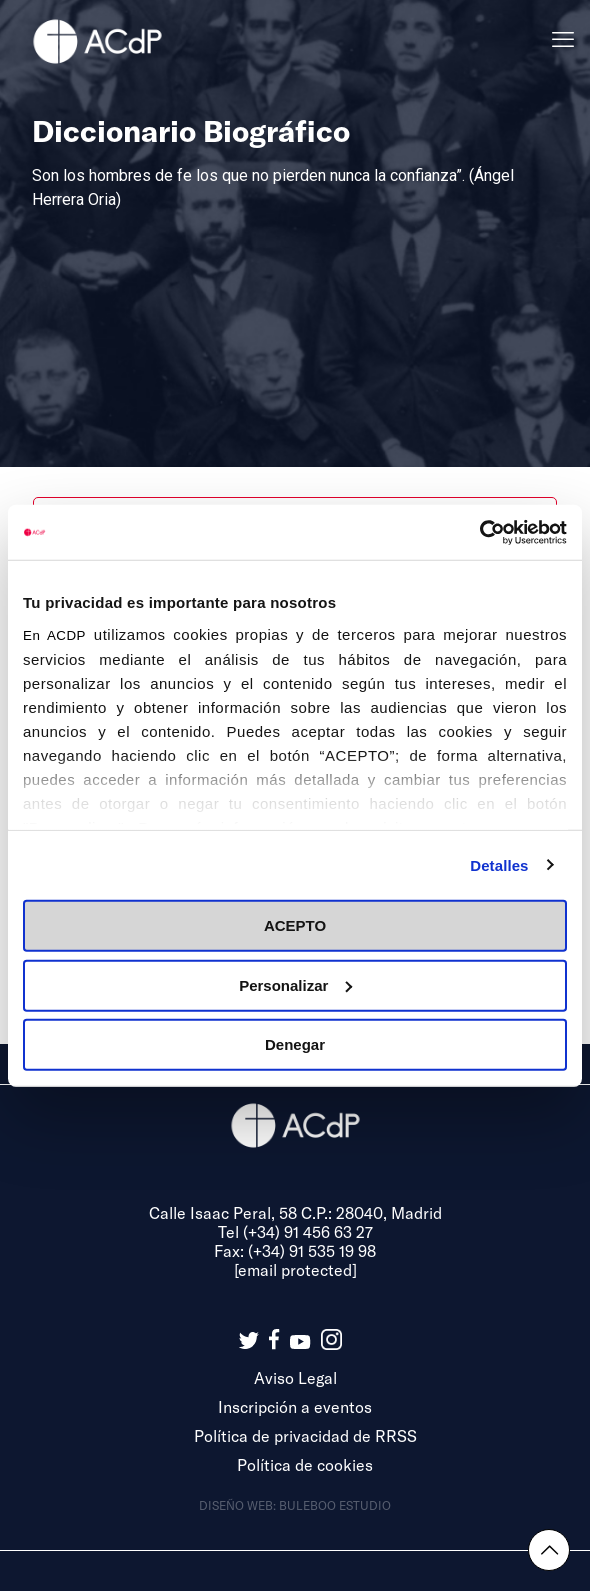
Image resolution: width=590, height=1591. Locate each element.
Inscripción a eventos (295, 1406)
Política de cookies (305, 1464)
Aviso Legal (295, 1377)
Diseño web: (239, 1505)
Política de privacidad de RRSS (305, 1435)
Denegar (295, 1044)
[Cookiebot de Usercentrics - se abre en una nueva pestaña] (479, 532)
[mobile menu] (563, 40)
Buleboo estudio (335, 1505)
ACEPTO (295, 925)
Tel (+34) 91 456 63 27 (295, 1231)
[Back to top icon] (549, 1550)
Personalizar (295, 984)
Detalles (499, 864)
